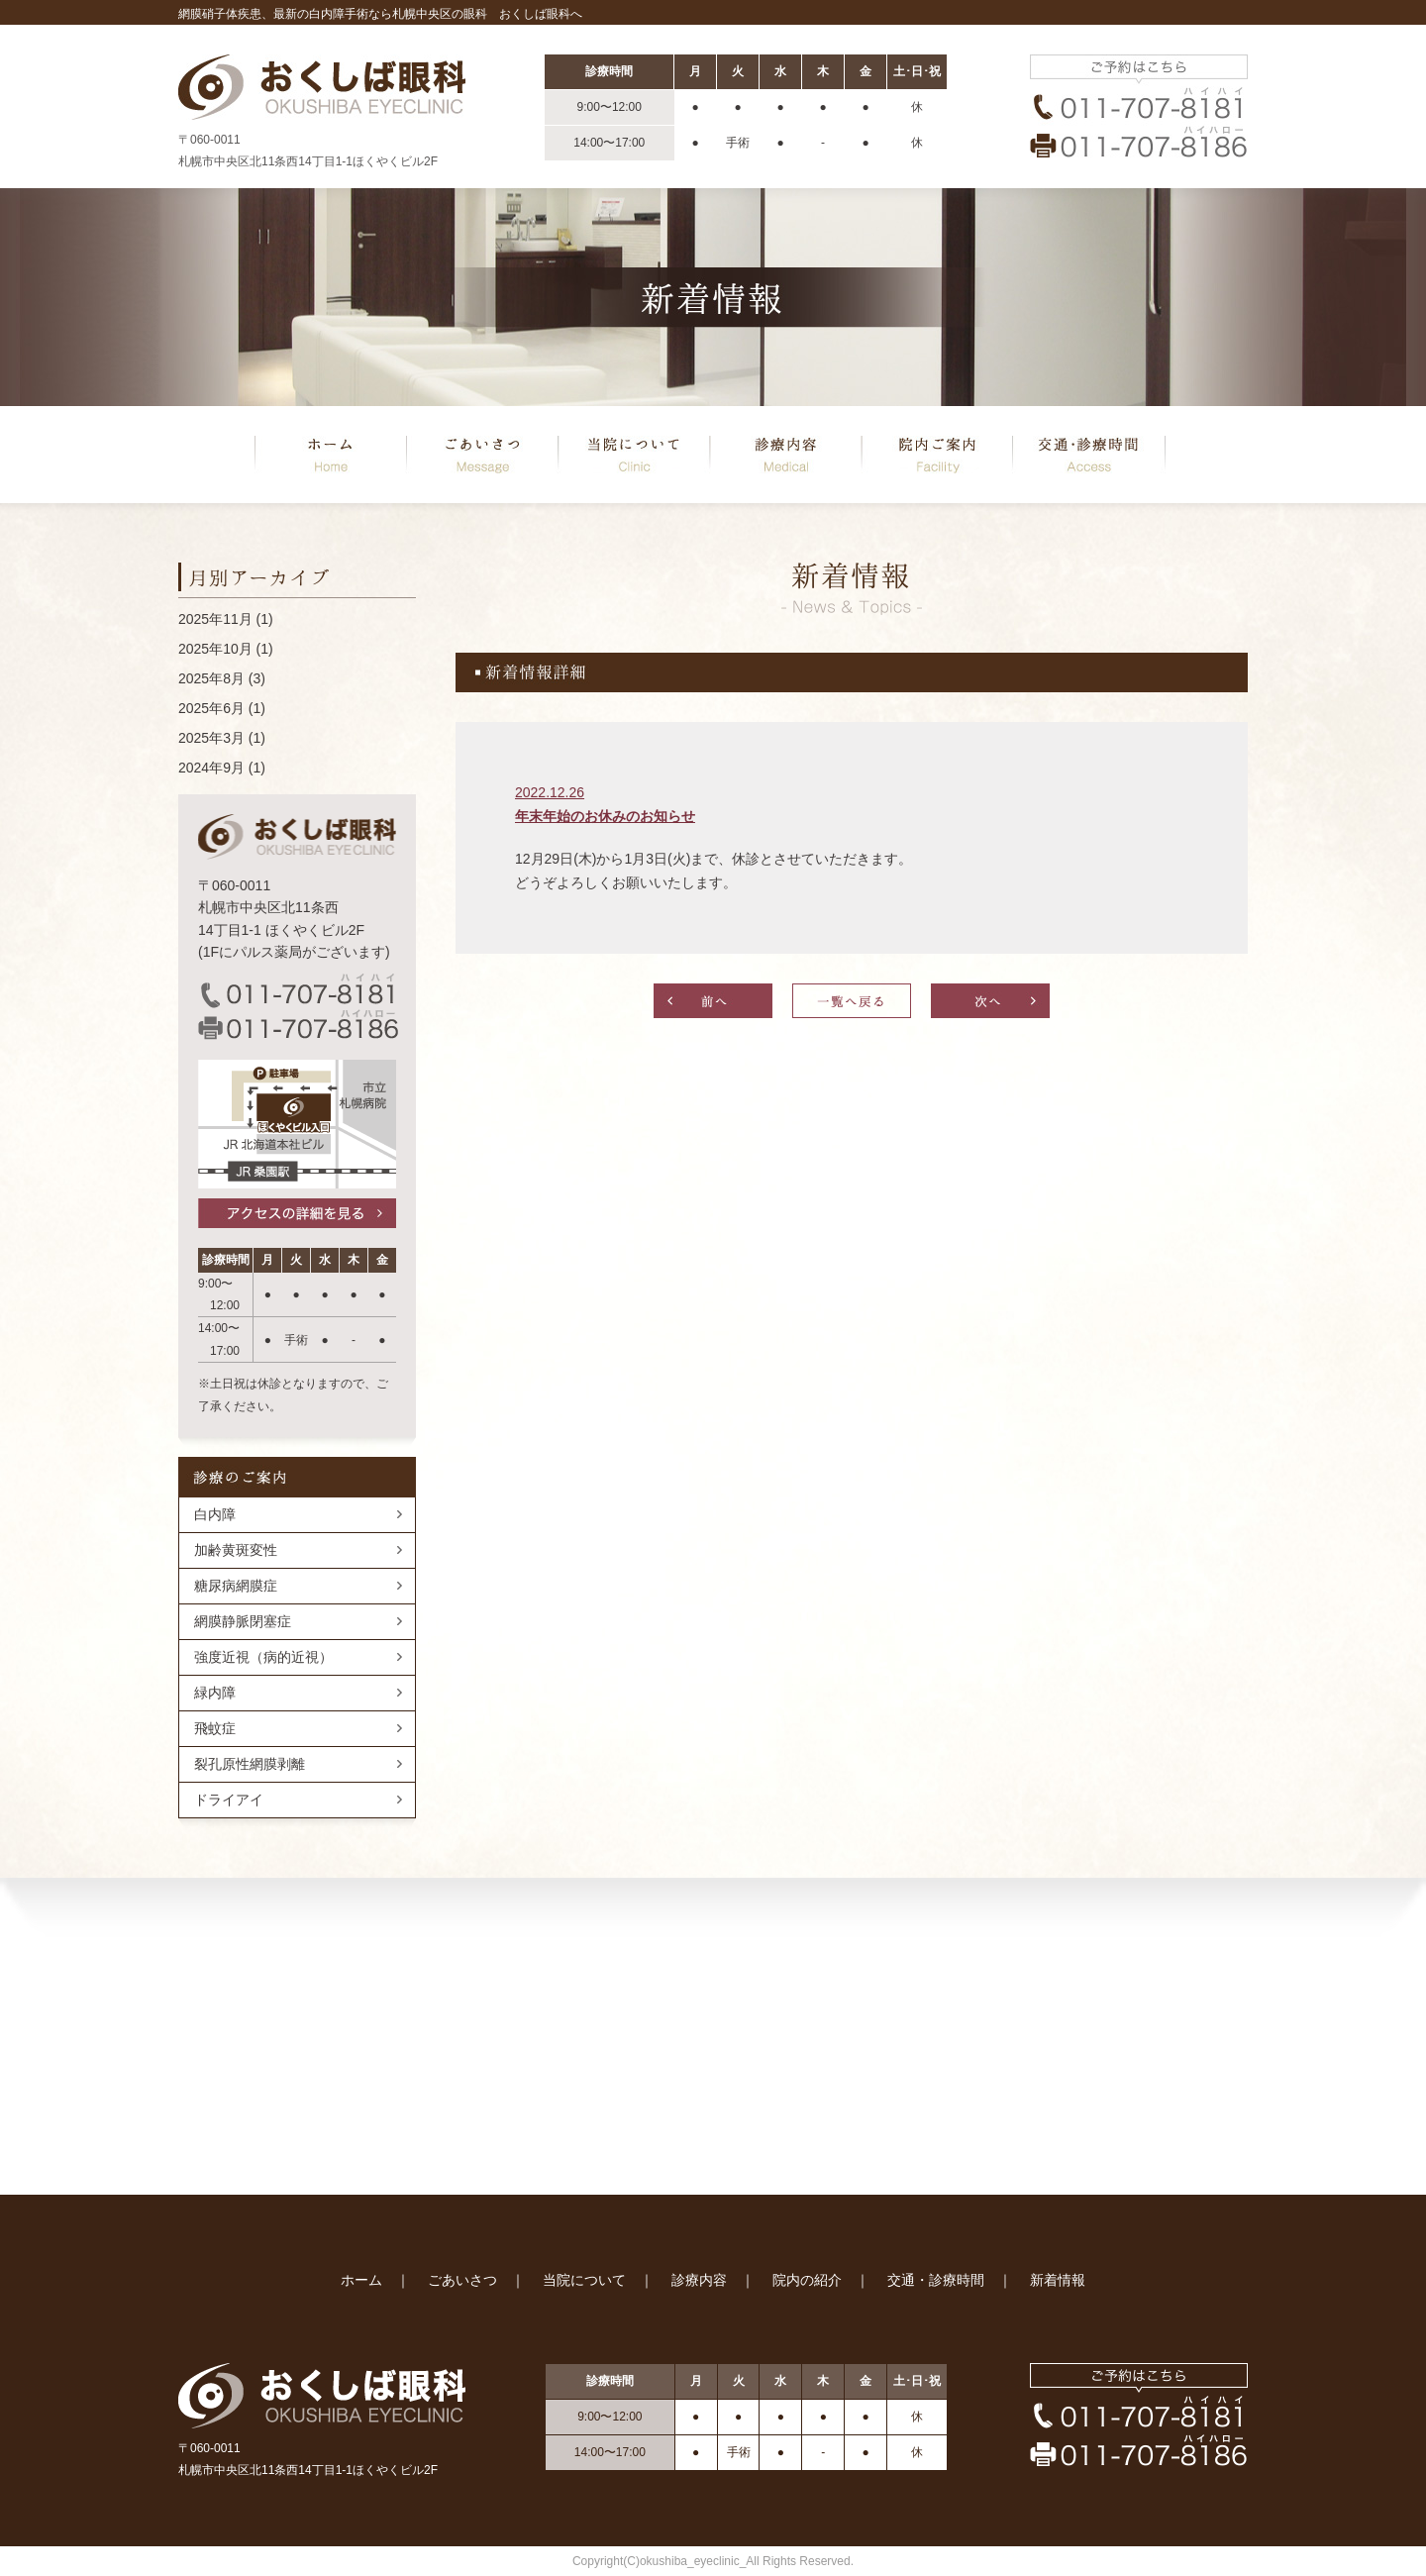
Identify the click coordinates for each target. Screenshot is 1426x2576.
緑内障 (215, 1692)
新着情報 (1057, 2280)
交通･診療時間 (1089, 454)
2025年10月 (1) (225, 649)
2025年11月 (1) (225, 619)
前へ (713, 1000)
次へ (990, 1000)
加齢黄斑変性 (235, 1550)
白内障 (215, 1514)
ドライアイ (228, 1799)
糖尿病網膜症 (235, 1586)
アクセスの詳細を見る (297, 1213)
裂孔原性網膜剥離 (249, 1764)
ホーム (331, 454)
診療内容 (785, 454)
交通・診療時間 (935, 2280)
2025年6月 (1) (221, 708)
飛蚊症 (215, 1728)
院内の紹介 (937, 454)
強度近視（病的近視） (263, 1657)
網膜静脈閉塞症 (242, 1621)
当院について (634, 454)
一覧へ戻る (851, 1000)
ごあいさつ (482, 454)
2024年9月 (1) (221, 767)
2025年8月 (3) (221, 678)
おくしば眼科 (321, 87)
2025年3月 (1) (221, 738)
